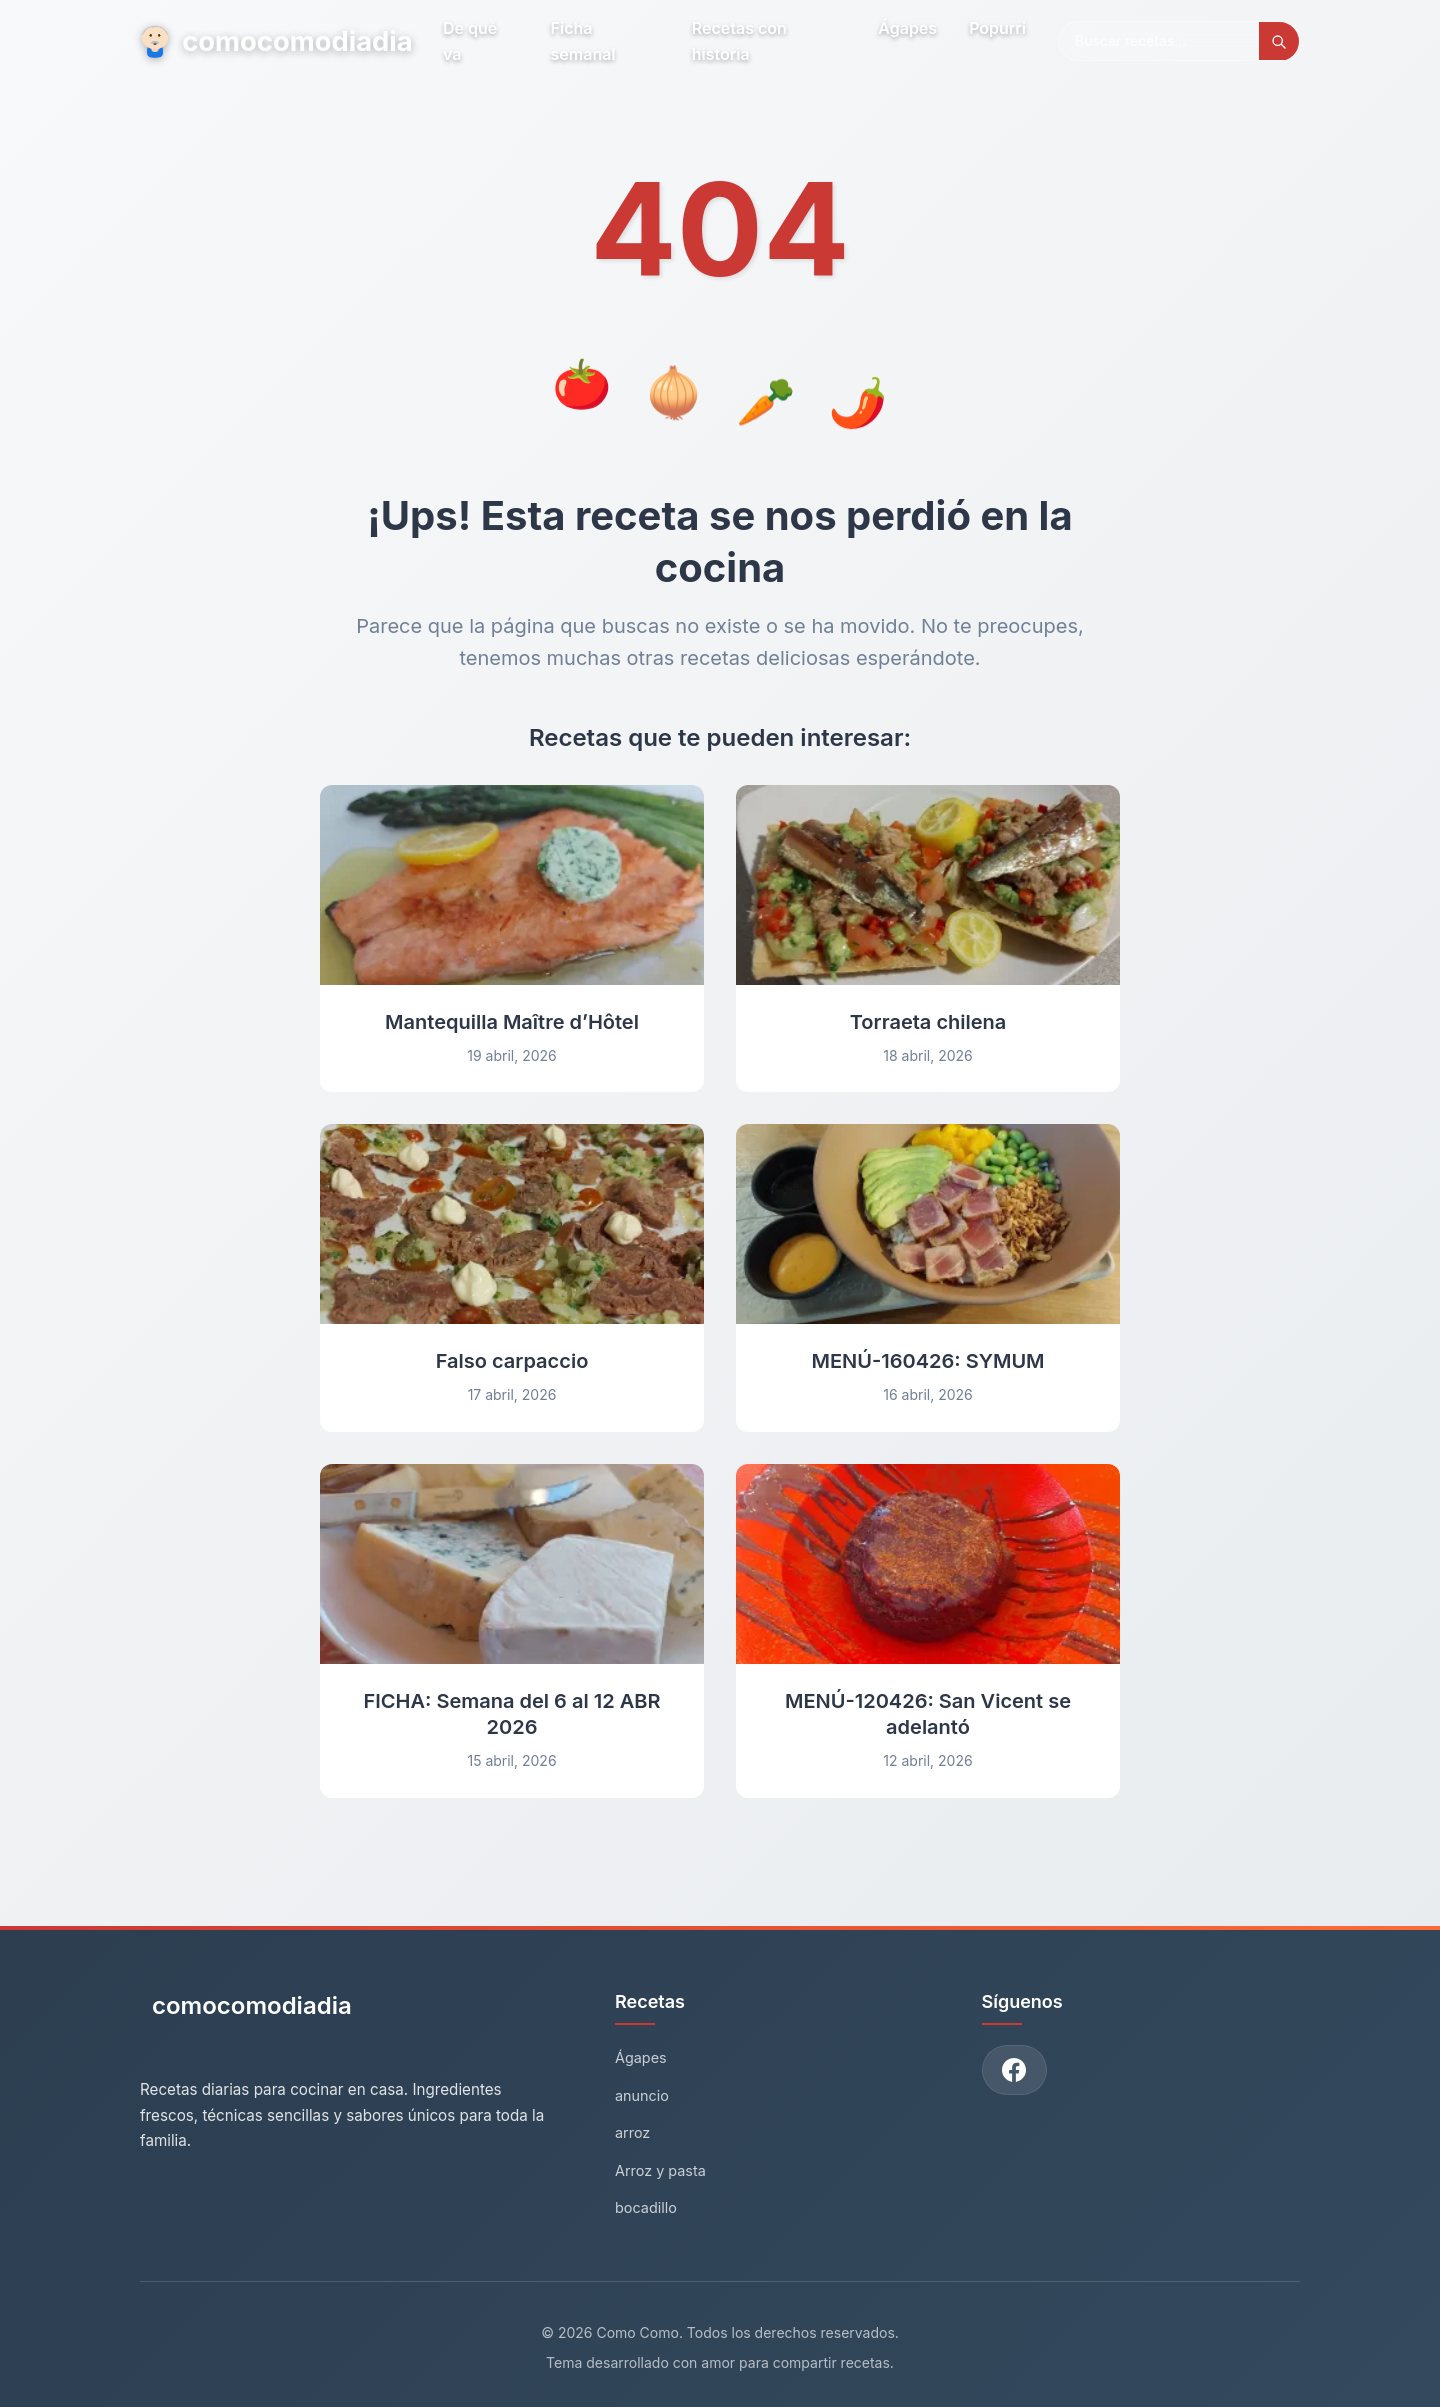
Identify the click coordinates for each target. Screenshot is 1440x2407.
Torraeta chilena (928, 1022)
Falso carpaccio (512, 1361)
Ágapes (907, 28)
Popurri (997, 28)
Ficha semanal (586, 41)
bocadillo (646, 2207)
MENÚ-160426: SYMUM (927, 1361)
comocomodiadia (277, 41)
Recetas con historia (741, 41)
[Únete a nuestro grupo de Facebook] (1015, 2070)
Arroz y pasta (660, 2170)
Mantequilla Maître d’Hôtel (512, 1022)
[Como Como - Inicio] (246, 2013)
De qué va (474, 41)
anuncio (642, 2095)
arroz (632, 2132)
